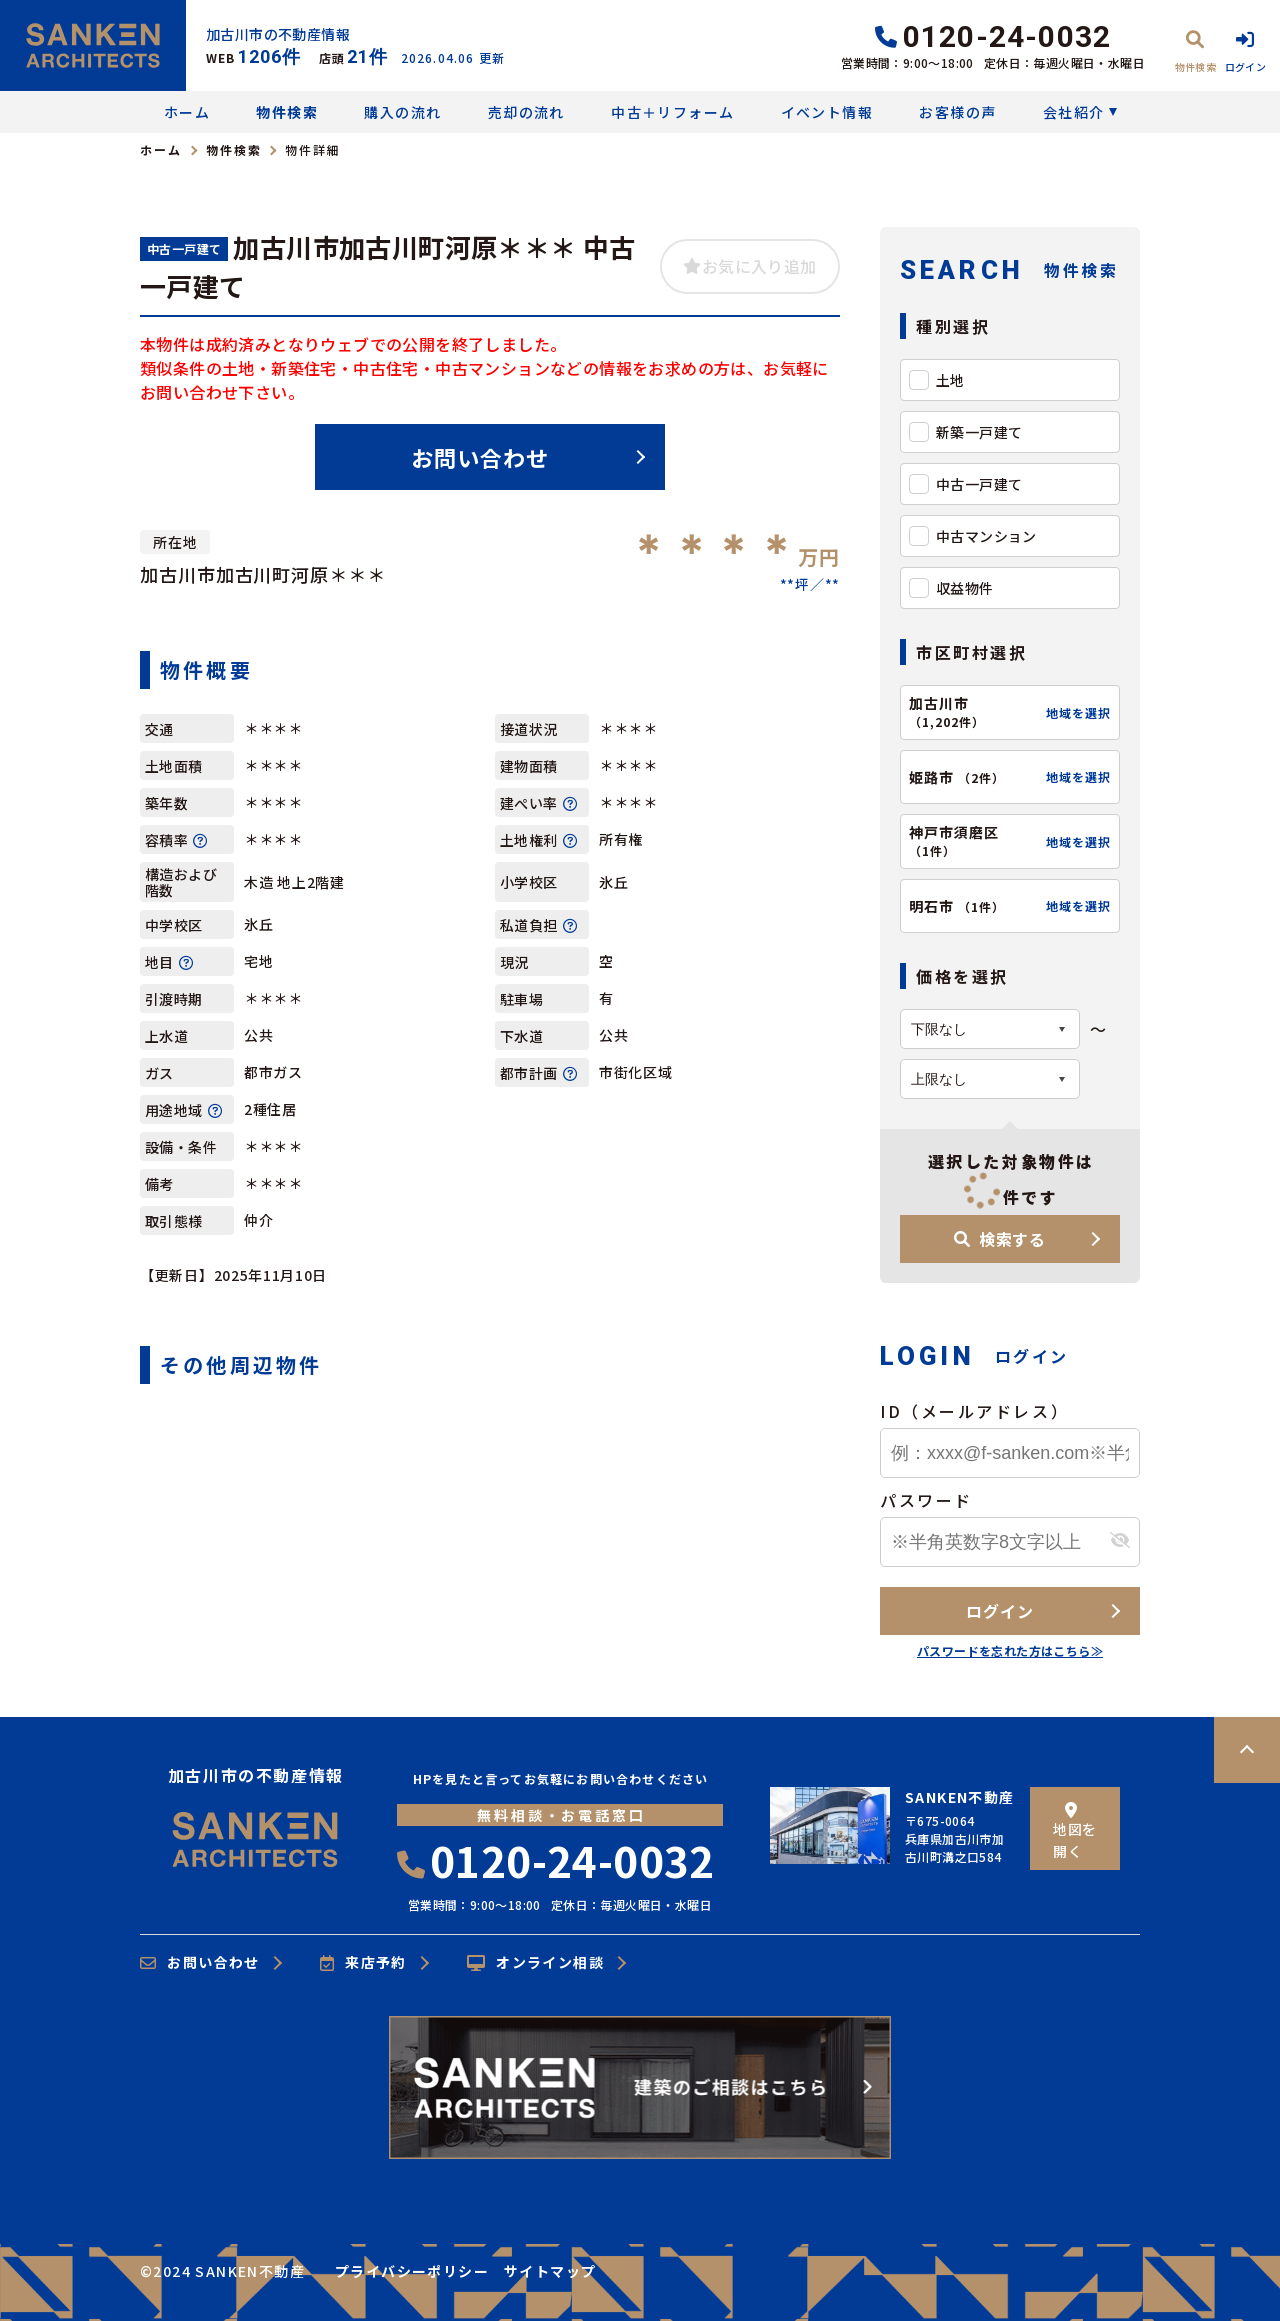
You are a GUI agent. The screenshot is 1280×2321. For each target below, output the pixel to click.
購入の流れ (402, 112)
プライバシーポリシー (412, 2271)
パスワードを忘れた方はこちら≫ (1010, 1650)
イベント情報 (827, 112)
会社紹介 (1074, 112)
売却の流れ (526, 112)
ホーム (187, 112)
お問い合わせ (480, 457)
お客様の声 (957, 112)
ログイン (999, 1611)
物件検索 (287, 112)
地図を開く (1074, 1831)
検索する (1000, 1239)
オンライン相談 (535, 1963)
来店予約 (363, 1963)
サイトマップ (550, 2271)
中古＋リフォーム (672, 112)
